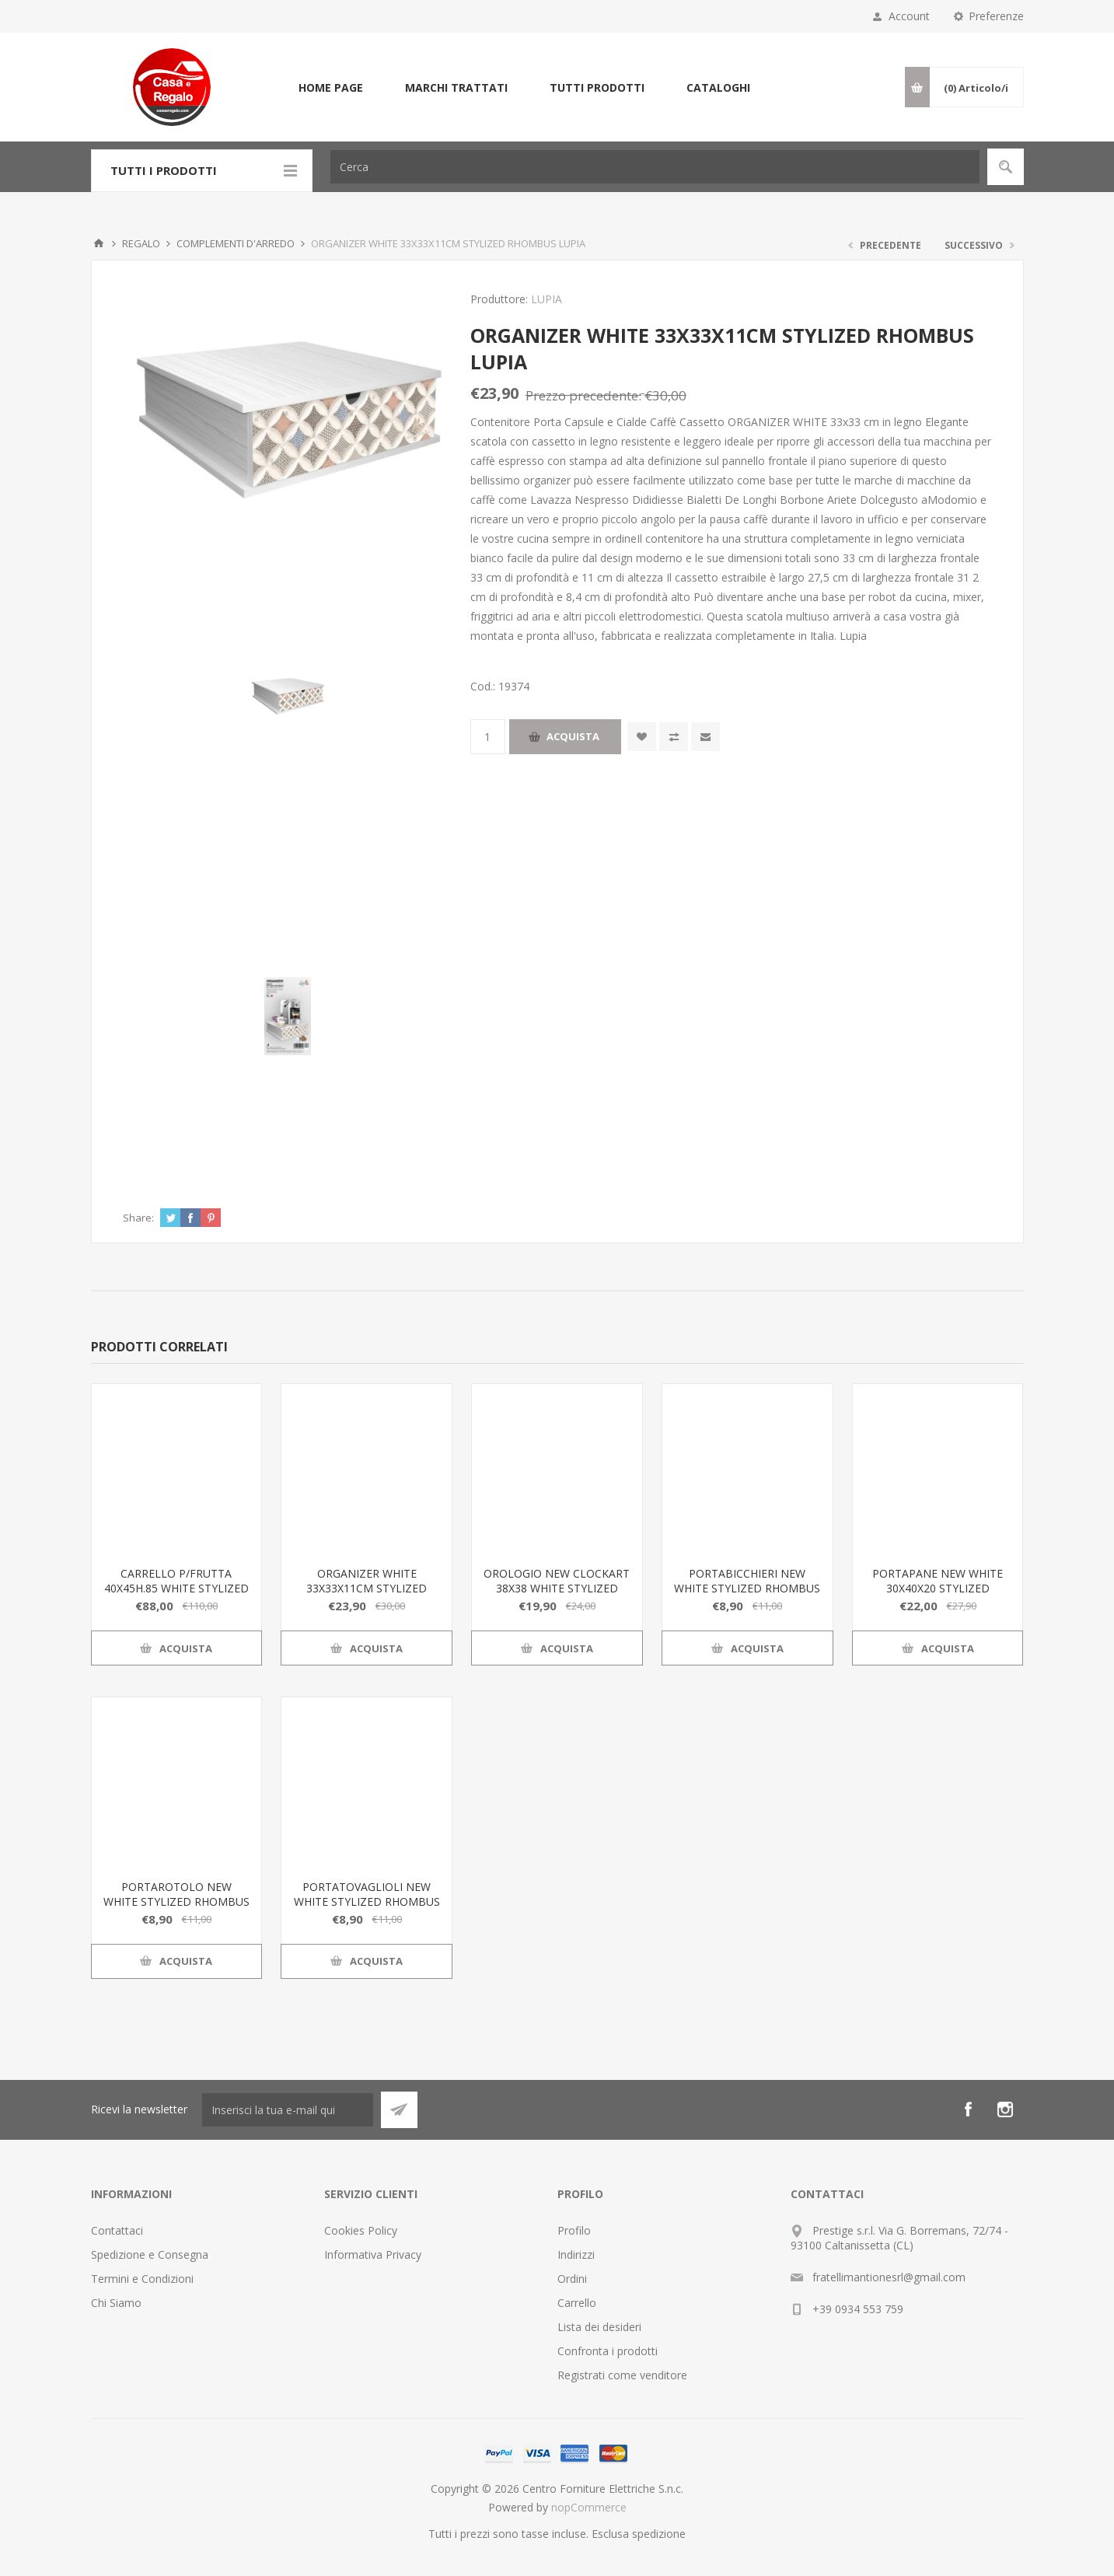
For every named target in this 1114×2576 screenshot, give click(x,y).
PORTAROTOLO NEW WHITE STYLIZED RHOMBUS (176, 1894)
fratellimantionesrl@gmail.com (889, 2277)
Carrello (576, 2302)
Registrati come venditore (622, 2375)
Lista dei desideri (599, 2326)
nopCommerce (589, 2507)
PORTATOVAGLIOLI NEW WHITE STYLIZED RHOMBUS (367, 1894)
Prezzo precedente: (583, 395)
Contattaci (117, 2230)
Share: (138, 1218)
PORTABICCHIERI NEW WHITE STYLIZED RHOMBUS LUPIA (747, 1588)
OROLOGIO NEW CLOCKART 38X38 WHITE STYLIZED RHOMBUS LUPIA (557, 1588)
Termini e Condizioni (142, 2278)
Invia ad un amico (705, 736)
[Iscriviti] (287, 2110)
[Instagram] (1005, 2109)
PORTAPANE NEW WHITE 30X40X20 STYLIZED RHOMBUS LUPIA (937, 1588)
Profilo (574, 2230)
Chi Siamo (116, 2302)
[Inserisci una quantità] (487, 736)
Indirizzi (576, 2254)
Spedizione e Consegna (149, 2254)
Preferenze (996, 16)
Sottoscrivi (399, 2110)
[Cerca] (655, 167)
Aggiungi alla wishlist (641, 736)
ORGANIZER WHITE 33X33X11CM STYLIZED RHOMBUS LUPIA (366, 1588)
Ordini (572, 2278)
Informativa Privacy (372, 2254)
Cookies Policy (360, 2230)
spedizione (659, 2533)
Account (909, 16)
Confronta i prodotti (607, 2351)
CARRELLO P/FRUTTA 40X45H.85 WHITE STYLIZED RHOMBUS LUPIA (176, 1588)
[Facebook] (967, 2109)
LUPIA (546, 299)
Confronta (673, 736)
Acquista (573, 736)
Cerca (1005, 167)
